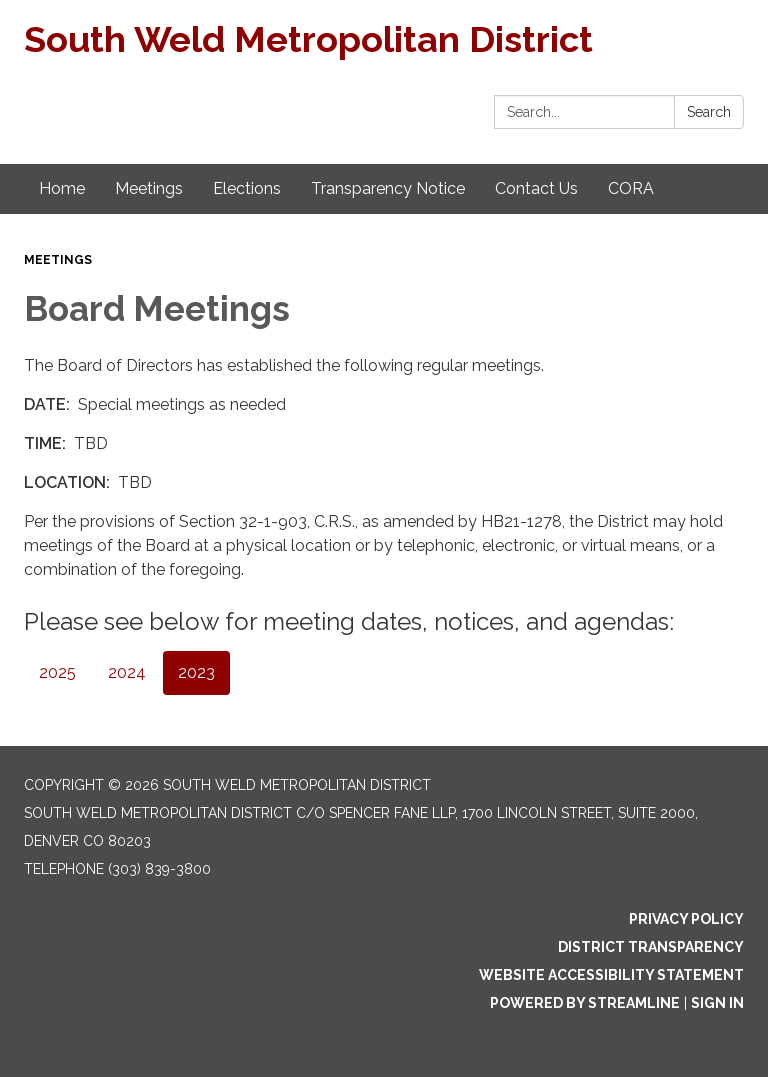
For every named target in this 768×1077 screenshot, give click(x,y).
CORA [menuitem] (631, 188)
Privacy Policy (686, 919)
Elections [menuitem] (247, 188)
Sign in (717, 1003)
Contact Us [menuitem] (536, 188)
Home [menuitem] (62, 188)
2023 (196, 672)
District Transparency (651, 947)
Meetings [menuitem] (149, 188)
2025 (57, 672)
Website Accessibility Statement (611, 975)
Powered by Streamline (585, 1003)
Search (709, 112)
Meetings (58, 260)
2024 (127, 672)
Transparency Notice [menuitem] (388, 188)
